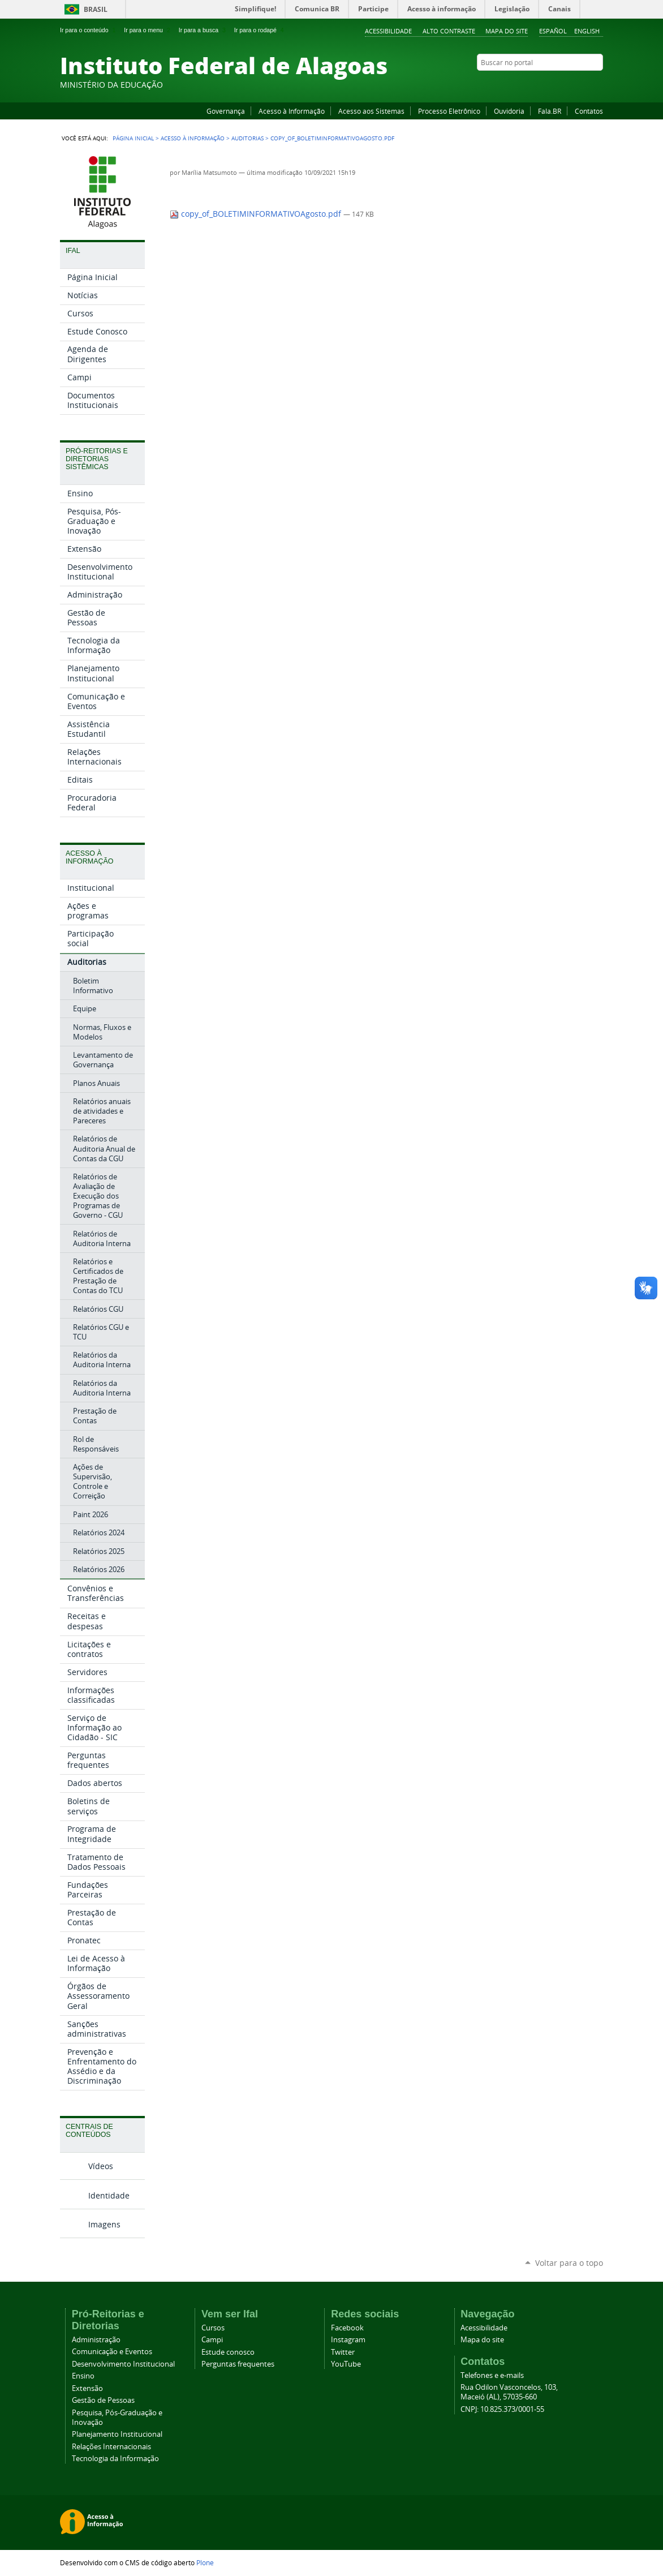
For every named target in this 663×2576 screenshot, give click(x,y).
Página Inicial (133, 138)
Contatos (589, 110)
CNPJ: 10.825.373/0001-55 (502, 2409)
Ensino (83, 2376)
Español (553, 31)
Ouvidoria (509, 110)
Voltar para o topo (569, 2262)
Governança (225, 110)
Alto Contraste (449, 31)
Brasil (95, 9)
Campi (212, 2340)
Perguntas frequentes (237, 2364)
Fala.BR (549, 110)
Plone (205, 2562)
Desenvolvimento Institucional (123, 2364)
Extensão (87, 2388)
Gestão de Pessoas (103, 2400)
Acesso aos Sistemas (371, 110)
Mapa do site (506, 31)
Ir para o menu (148, 30)
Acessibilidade (388, 31)
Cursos (213, 2328)
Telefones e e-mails (492, 2375)
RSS (597, 84)
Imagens (104, 2224)
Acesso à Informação (292, 110)
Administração (96, 2340)
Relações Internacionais (111, 2447)
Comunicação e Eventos (112, 2351)
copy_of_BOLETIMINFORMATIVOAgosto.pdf (256, 214)
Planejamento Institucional (117, 2434)
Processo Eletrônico (449, 110)
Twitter (583, 84)
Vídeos (100, 2166)
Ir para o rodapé (260, 30)
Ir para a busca (203, 30)
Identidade (109, 2195)
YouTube (555, 84)
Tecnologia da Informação (115, 2458)
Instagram (569, 84)
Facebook (540, 84)
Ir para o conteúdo (89, 30)
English (587, 31)
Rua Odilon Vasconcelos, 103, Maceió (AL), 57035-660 (509, 2392)
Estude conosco (228, 2352)
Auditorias (247, 138)
